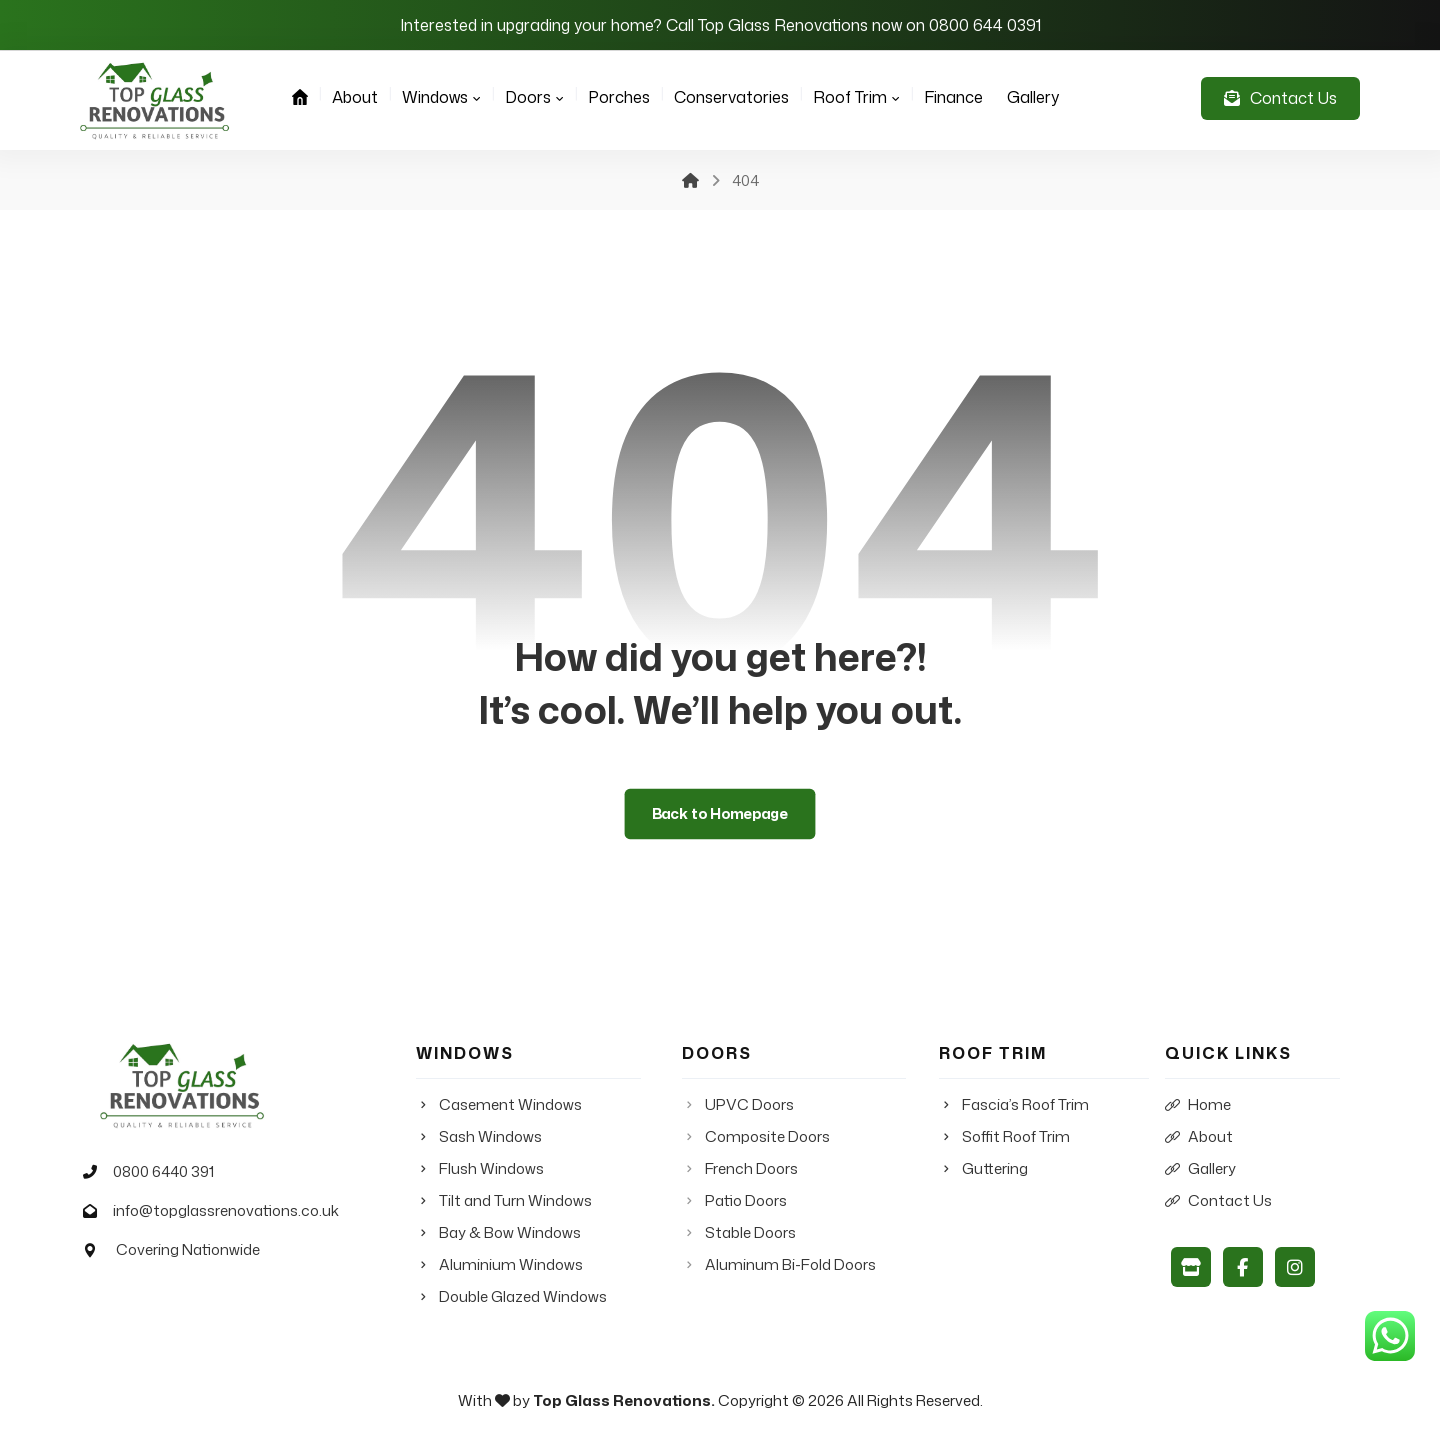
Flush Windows (480, 1170)
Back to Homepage (720, 814)
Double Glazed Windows (511, 1298)
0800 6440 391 (144, 1172)
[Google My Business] (1191, 1268)
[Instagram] (1295, 1268)
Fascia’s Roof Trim (1014, 1106)
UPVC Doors (738, 1106)
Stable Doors (739, 1234)
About (1199, 1138)
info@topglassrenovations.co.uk (207, 1212)
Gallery (1200, 1170)
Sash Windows (479, 1138)
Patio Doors (734, 1202)
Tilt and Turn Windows (504, 1202)
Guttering (983, 1170)
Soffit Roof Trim (1004, 1138)
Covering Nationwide (167, 1252)
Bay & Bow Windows (498, 1234)
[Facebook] (1243, 1268)
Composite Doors (756, 1138)
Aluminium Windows (499, 1266)
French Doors (740, 1170)
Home (1198, 1106)
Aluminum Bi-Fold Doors (779, 1266)
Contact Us (1218, 1202)
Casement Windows (499, 1106)
